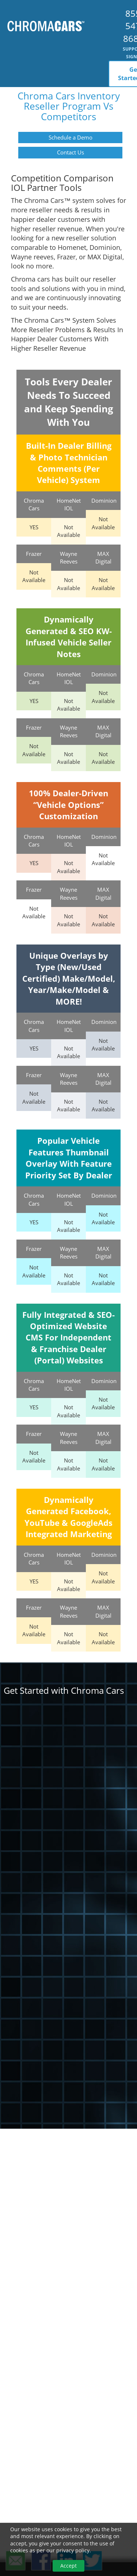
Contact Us (70, 152)
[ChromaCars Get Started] (68, 1900)
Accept (68, 2565)
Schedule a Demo (70, 137)
